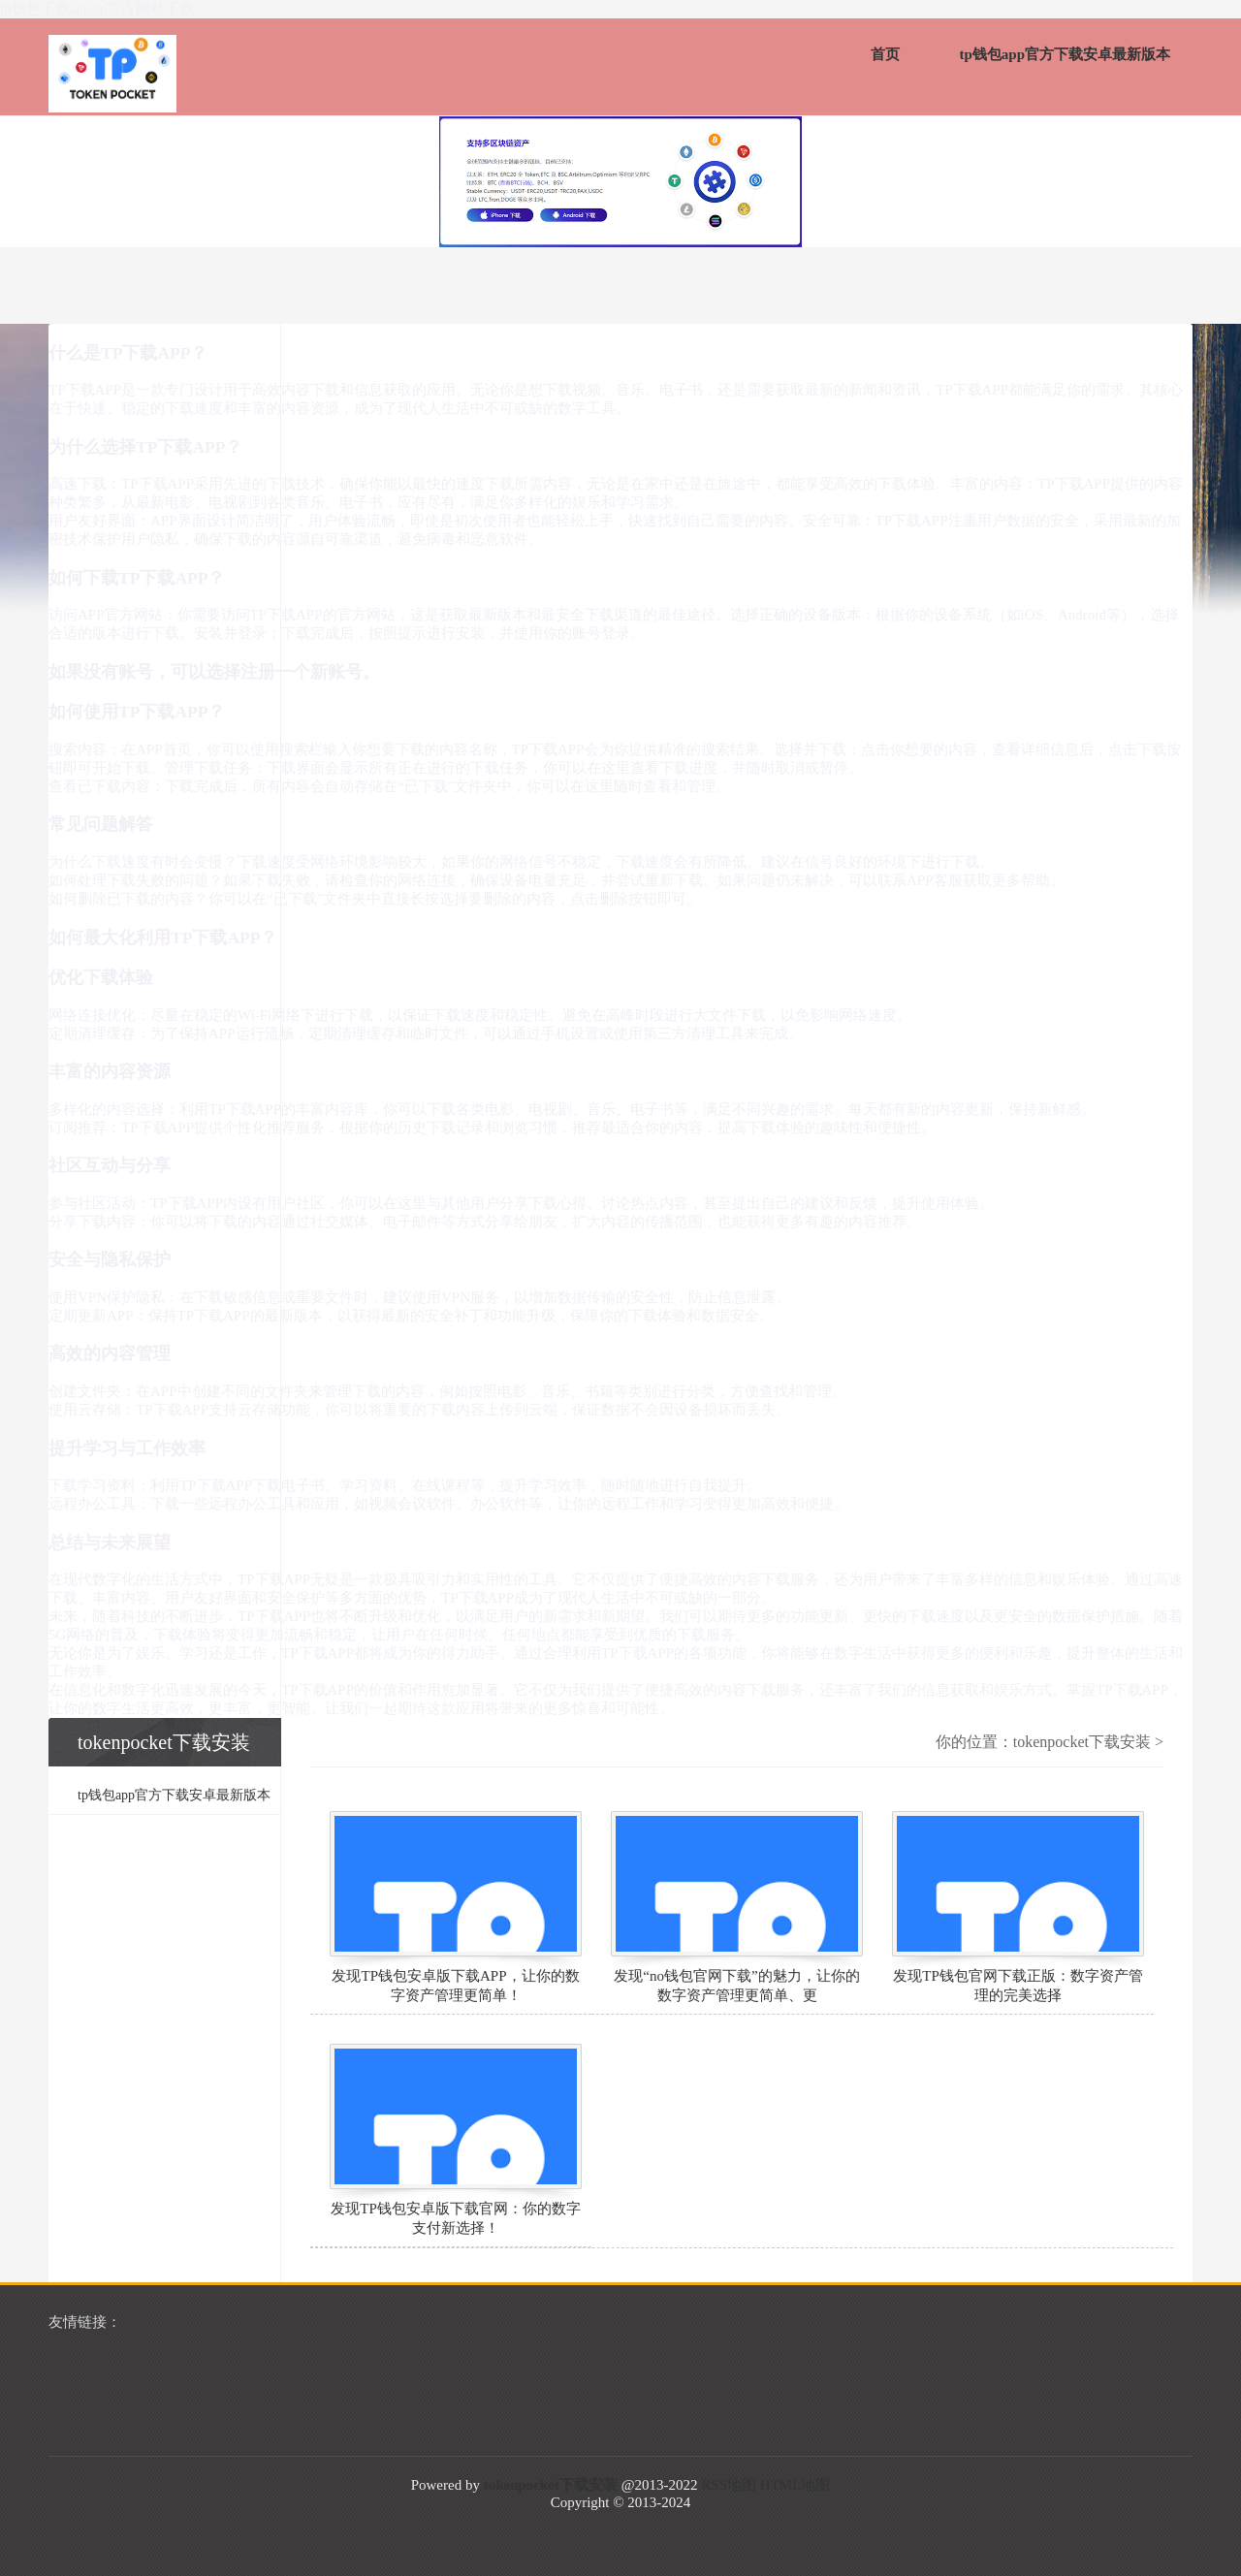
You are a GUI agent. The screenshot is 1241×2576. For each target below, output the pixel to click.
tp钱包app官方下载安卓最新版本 (1064, 54)
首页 (885, 54)
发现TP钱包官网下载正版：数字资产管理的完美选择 (1018, 1985)
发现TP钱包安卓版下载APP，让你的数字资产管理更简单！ (455, 1985)
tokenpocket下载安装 (1082, 1741)
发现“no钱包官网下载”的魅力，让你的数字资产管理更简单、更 (736, 1985)
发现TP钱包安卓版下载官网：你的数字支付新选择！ (456, 2218)
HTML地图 (795, 2485)
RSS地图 (728, 2485)
